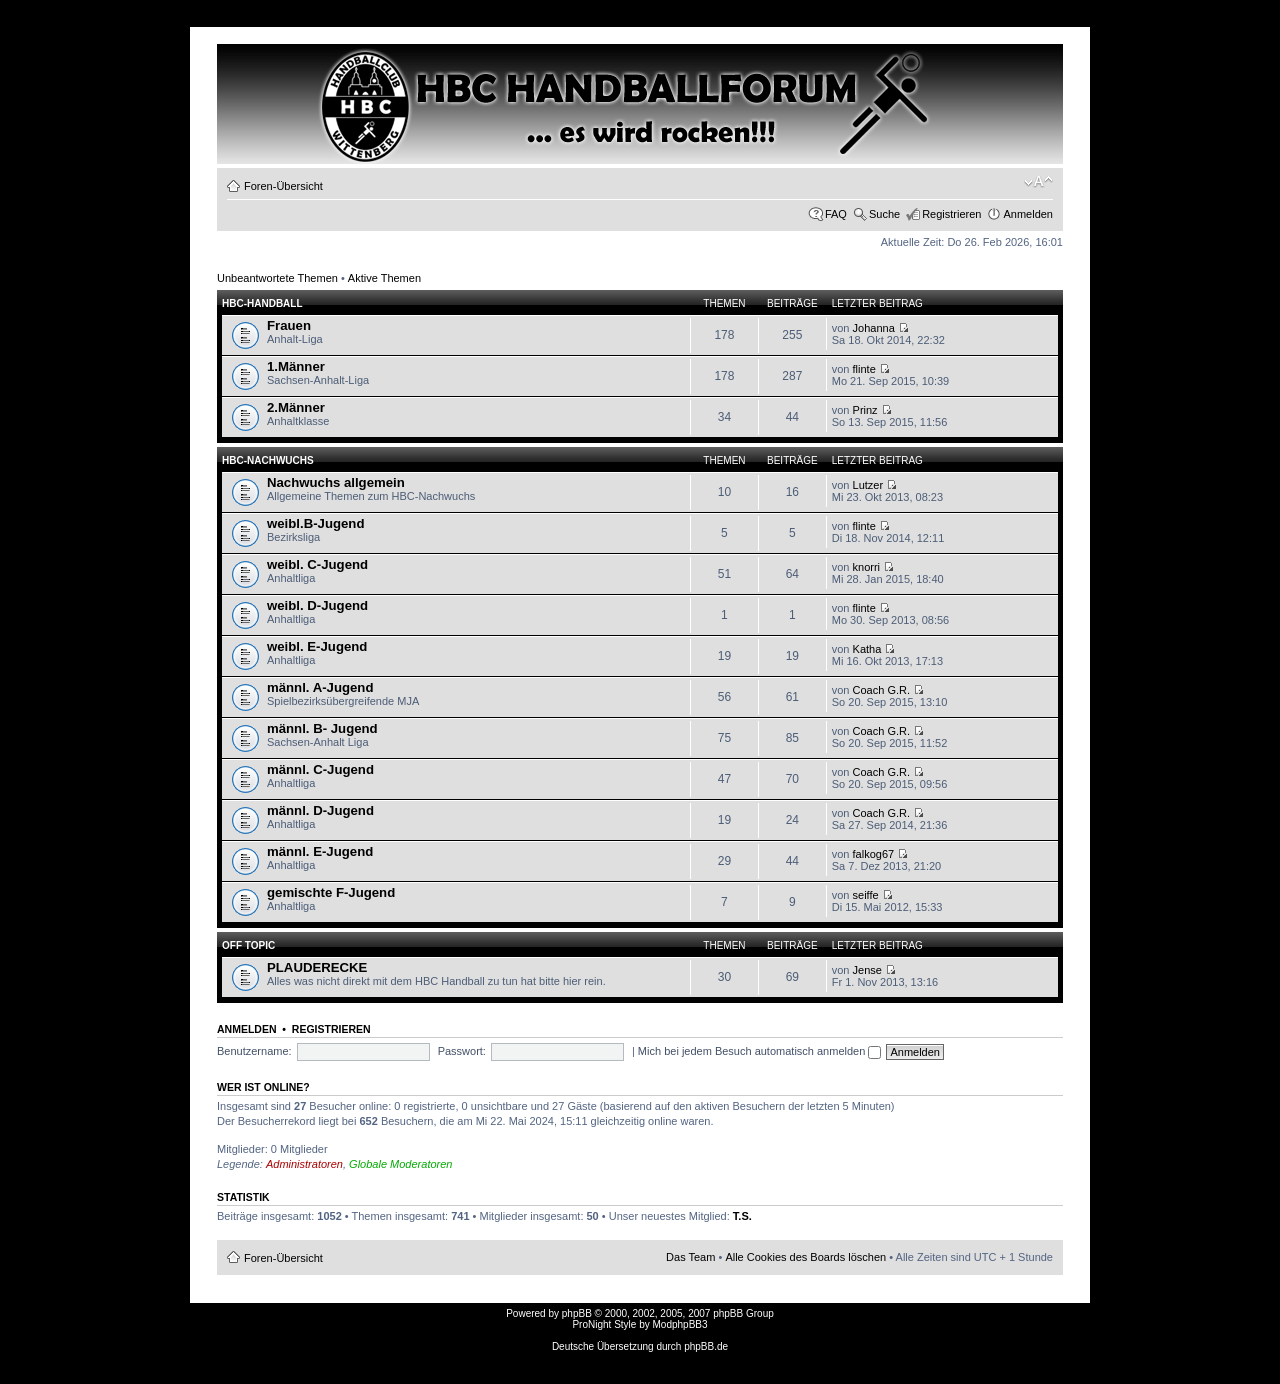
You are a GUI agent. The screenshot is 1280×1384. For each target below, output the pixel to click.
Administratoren (304, 1164)
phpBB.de (706, 1346)
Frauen (289, 325)
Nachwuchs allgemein (336, 482)
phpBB (577, 1313)
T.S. (742, 1216)
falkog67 (874, 854)
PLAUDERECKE (317, 967)
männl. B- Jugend (322, 728)
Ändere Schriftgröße (1038, 182)
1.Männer (296, 366)
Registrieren (951, 214)
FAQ (836, 214)
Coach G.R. (881, 690)
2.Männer (296, 407)
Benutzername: (254, 1051)
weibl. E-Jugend (317, 646)
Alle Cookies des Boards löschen (805, 1257)
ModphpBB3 (680, 1324)
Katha (867, 649)
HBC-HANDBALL (262, 303)
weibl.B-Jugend (315, 523)
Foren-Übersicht (283, 186)
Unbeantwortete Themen (277, 278)
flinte (864, 369)
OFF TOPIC (248, 945)
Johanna (874, 328)
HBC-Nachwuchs (268, 460)
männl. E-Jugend (320, 851)
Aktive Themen (384, 278)
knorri (867, 567)
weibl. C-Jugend (317, 564)
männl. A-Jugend (320, 687)
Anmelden (1028, 214)
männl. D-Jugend (320, 810)
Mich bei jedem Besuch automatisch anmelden (760, 1051)
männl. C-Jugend (320, 769)
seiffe (866, 895)
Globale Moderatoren (400, 1164)
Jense (867, 970)
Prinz (865, 410)
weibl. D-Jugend (317, 605)
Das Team (690, 1257)
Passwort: (462, 1051)
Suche (884, 214)
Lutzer (868, 485)
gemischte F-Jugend (331, 892)
